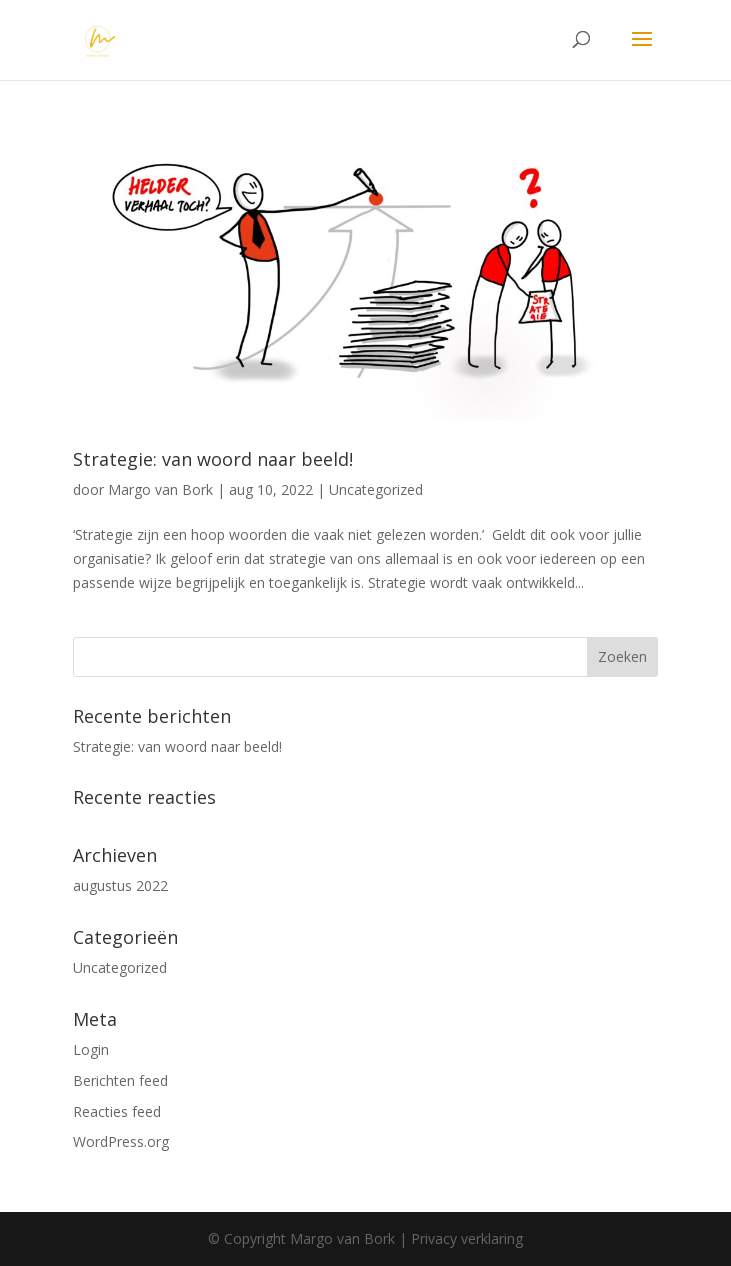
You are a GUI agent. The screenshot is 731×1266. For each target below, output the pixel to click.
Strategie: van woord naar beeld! (213, 459)
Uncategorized (376, 489)
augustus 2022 (120, 885)
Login (91, 1049)
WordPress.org (121, 1141)
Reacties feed (117, 1111)
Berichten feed (120, 1080)
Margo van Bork (160, 489)
